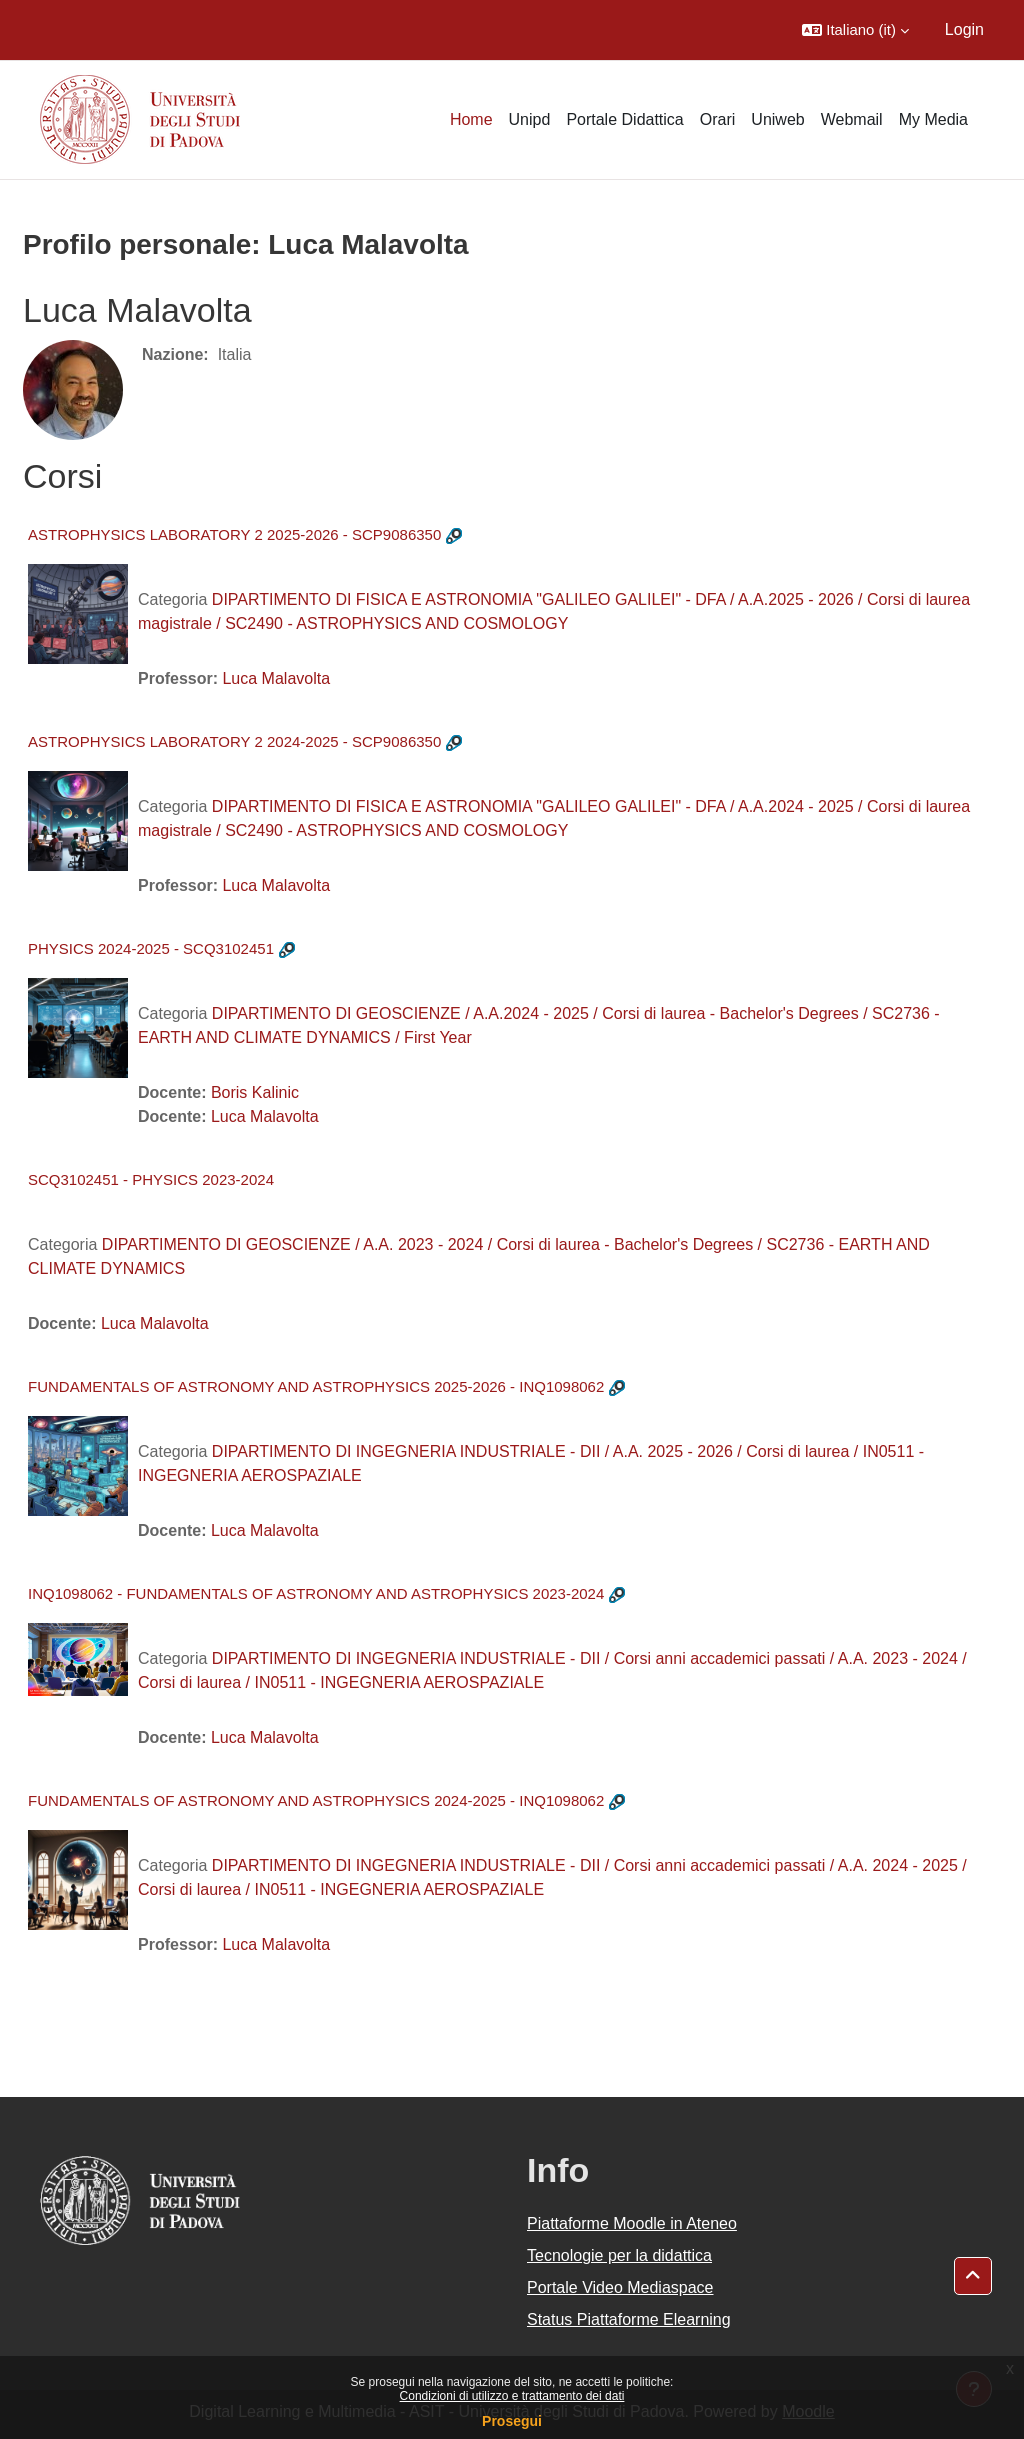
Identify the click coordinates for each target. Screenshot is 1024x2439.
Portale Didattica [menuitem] (624, 119)
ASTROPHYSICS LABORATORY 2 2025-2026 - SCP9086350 (234, 534)
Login (964, 29)
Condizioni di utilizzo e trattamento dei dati (512, 2396)
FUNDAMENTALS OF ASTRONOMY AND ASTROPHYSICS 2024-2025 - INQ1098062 (316, 1800)
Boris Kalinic (255, 1092)
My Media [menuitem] (933, 119)
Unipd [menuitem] (530, 119)
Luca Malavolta (276, 678)
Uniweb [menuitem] (777, 119)
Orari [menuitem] (718, 119)
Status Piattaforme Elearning (629, 2319)
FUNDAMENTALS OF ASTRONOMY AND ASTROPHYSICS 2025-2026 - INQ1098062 (316, 1386)
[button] (855, 30)
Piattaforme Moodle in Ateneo (632, 2223)
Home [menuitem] (471, 119)
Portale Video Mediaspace (620, 2287)
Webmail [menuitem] (852, 119)
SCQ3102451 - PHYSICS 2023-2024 (151, 1179)
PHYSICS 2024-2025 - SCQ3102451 (151, 948)
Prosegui (512, 2421)
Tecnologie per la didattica (619, 2255)
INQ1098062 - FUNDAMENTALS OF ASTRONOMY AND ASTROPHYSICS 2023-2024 (316, 1593)
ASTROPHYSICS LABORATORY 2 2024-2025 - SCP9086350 (234, 741)
